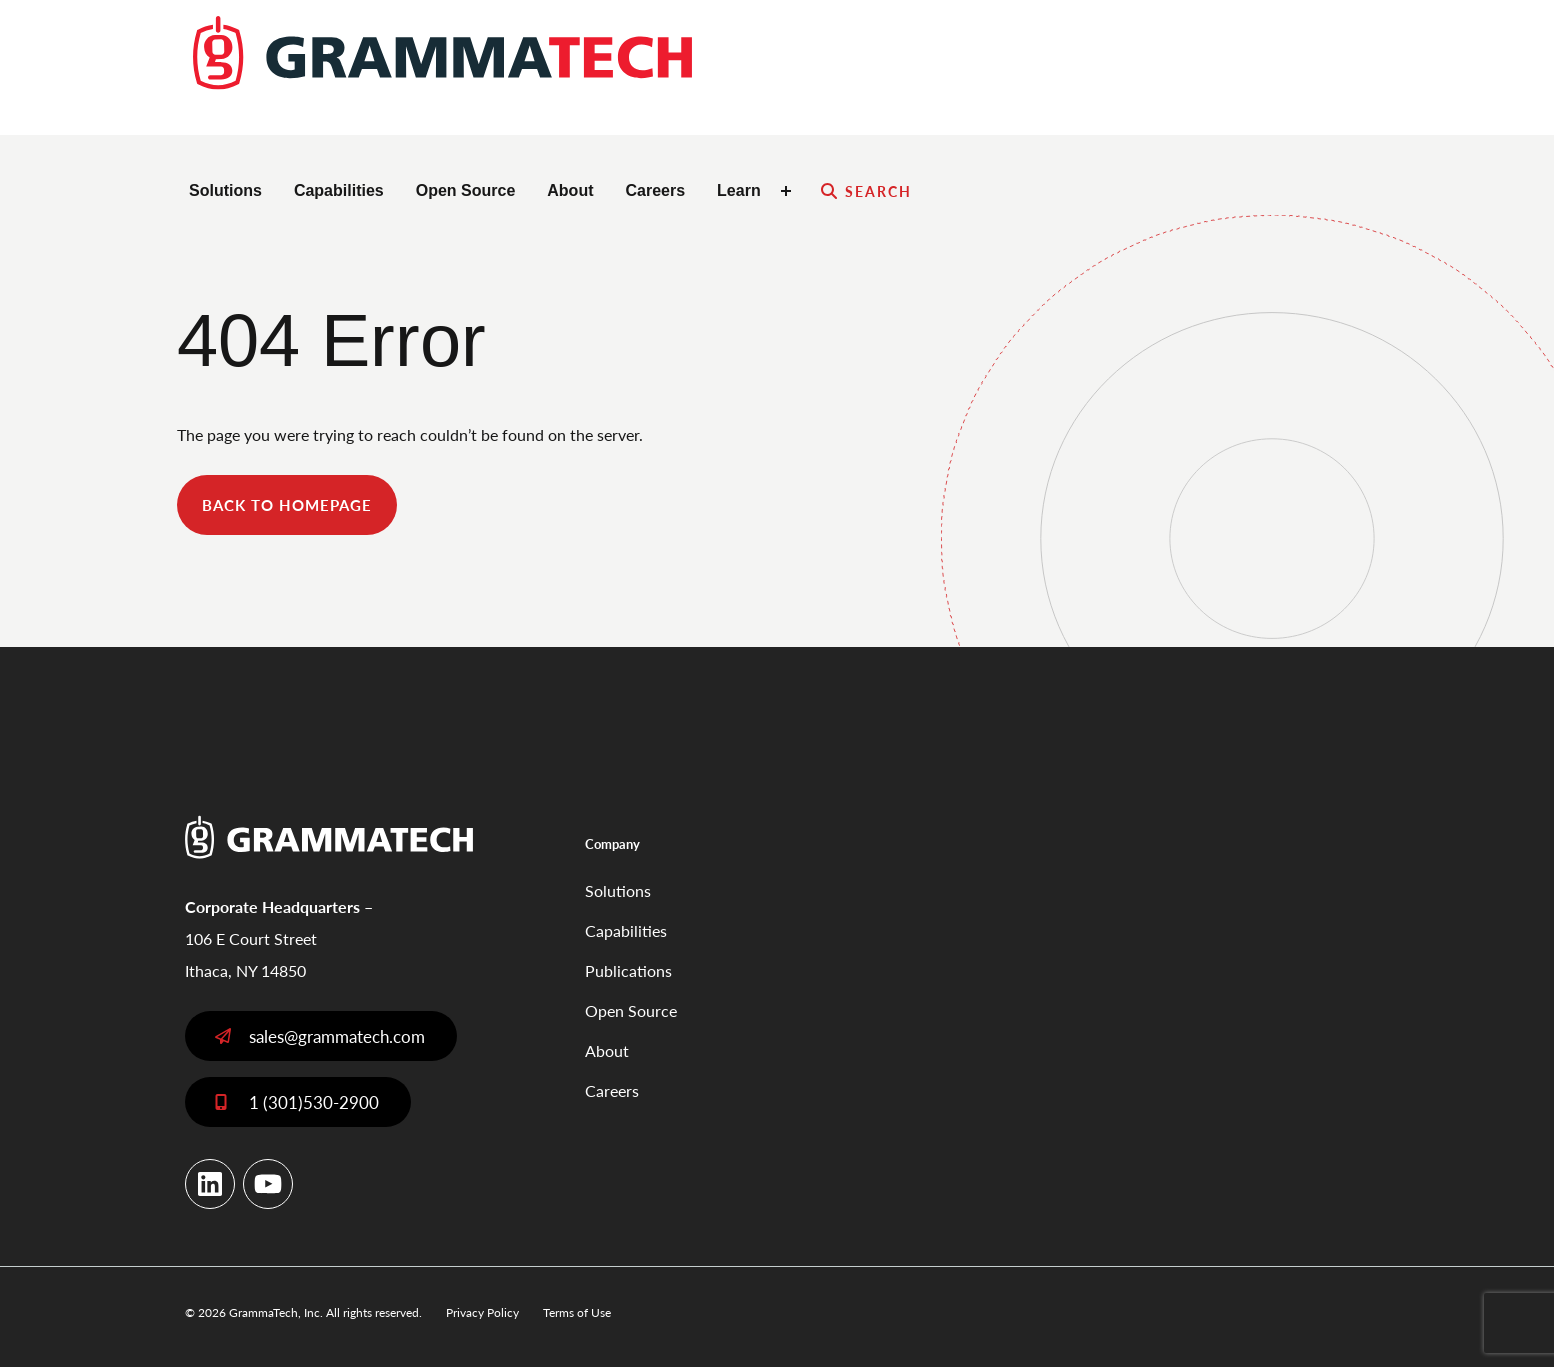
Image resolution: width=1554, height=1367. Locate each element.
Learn (739, 190)
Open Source (466, 190)
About (570, 190)
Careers (655, 190)
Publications (628, 970)
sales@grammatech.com (337, 1036)
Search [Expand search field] (879, 191)
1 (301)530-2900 (314, 1102)
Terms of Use (577, 1312)
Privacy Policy (482, 1312)
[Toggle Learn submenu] (789, 191)
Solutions (225, 190)
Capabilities (339, 190)
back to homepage (287, 504)
